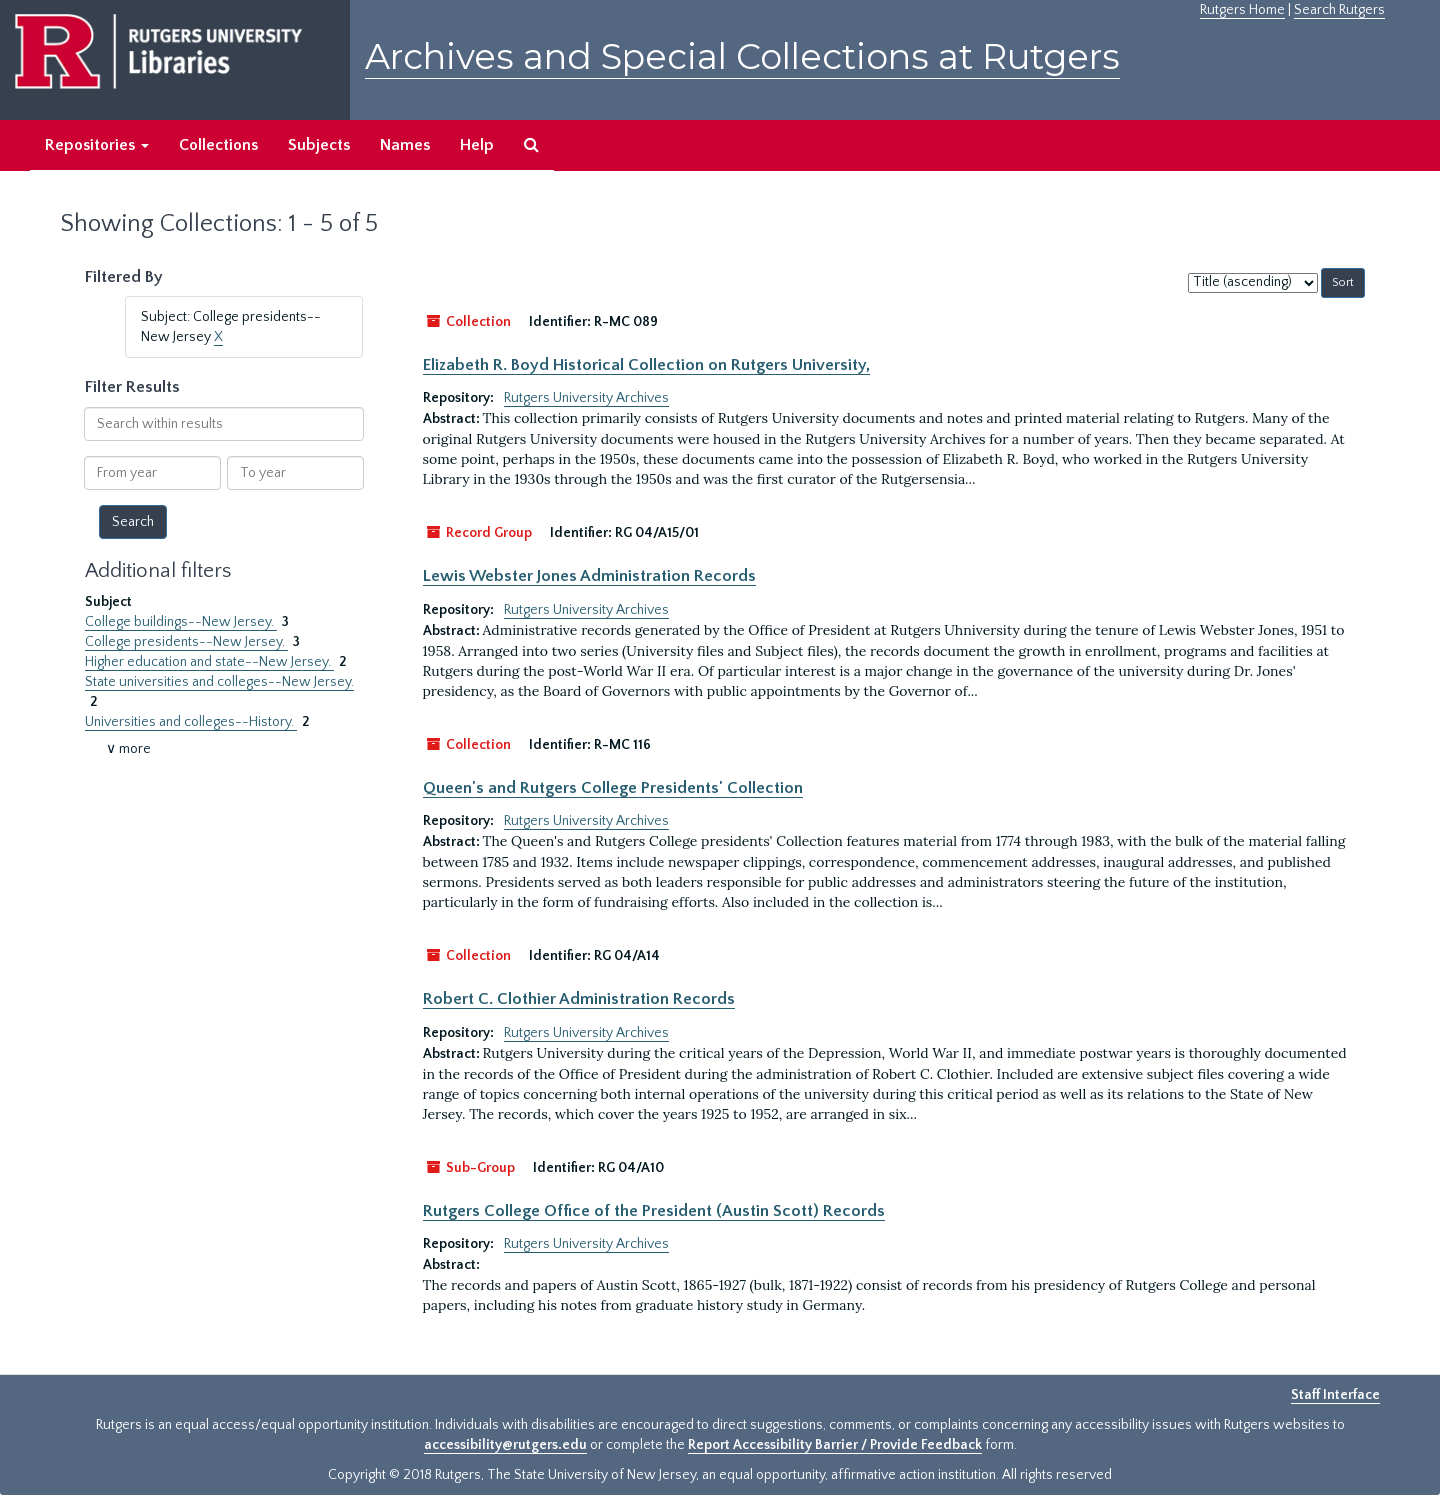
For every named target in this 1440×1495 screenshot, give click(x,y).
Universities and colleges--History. (191, 722)
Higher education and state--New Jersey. (209, 662)
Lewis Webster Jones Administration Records (589, 576)
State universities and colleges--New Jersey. (219, 682)
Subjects (319, 145)
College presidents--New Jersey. (186, 642)
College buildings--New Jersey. (181, 622)
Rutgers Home (1242, 10)
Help (477, 145)
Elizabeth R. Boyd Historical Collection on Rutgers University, (646, 365)
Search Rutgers (1339, 10)
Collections (218, 145)
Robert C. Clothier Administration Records (579, 999)
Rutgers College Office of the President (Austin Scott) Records (654, 1211)
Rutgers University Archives (586, 398)
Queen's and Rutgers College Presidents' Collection (613, 788)
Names (405, 145)
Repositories (97, 145)
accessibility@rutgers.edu (505, 1445)
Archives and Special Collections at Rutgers (742, 56)
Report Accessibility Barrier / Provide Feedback (835, 1445)
